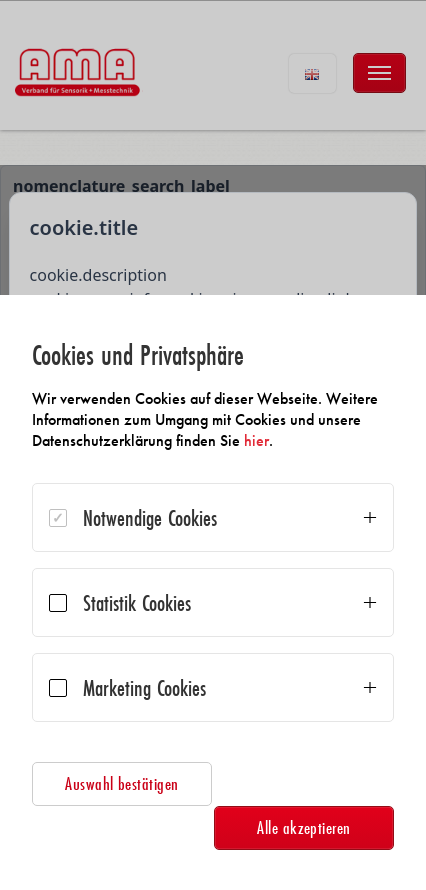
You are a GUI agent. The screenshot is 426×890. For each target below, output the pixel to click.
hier (256, 440)
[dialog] (213, 592)
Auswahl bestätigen (122, 783)
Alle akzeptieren (304, 827)
